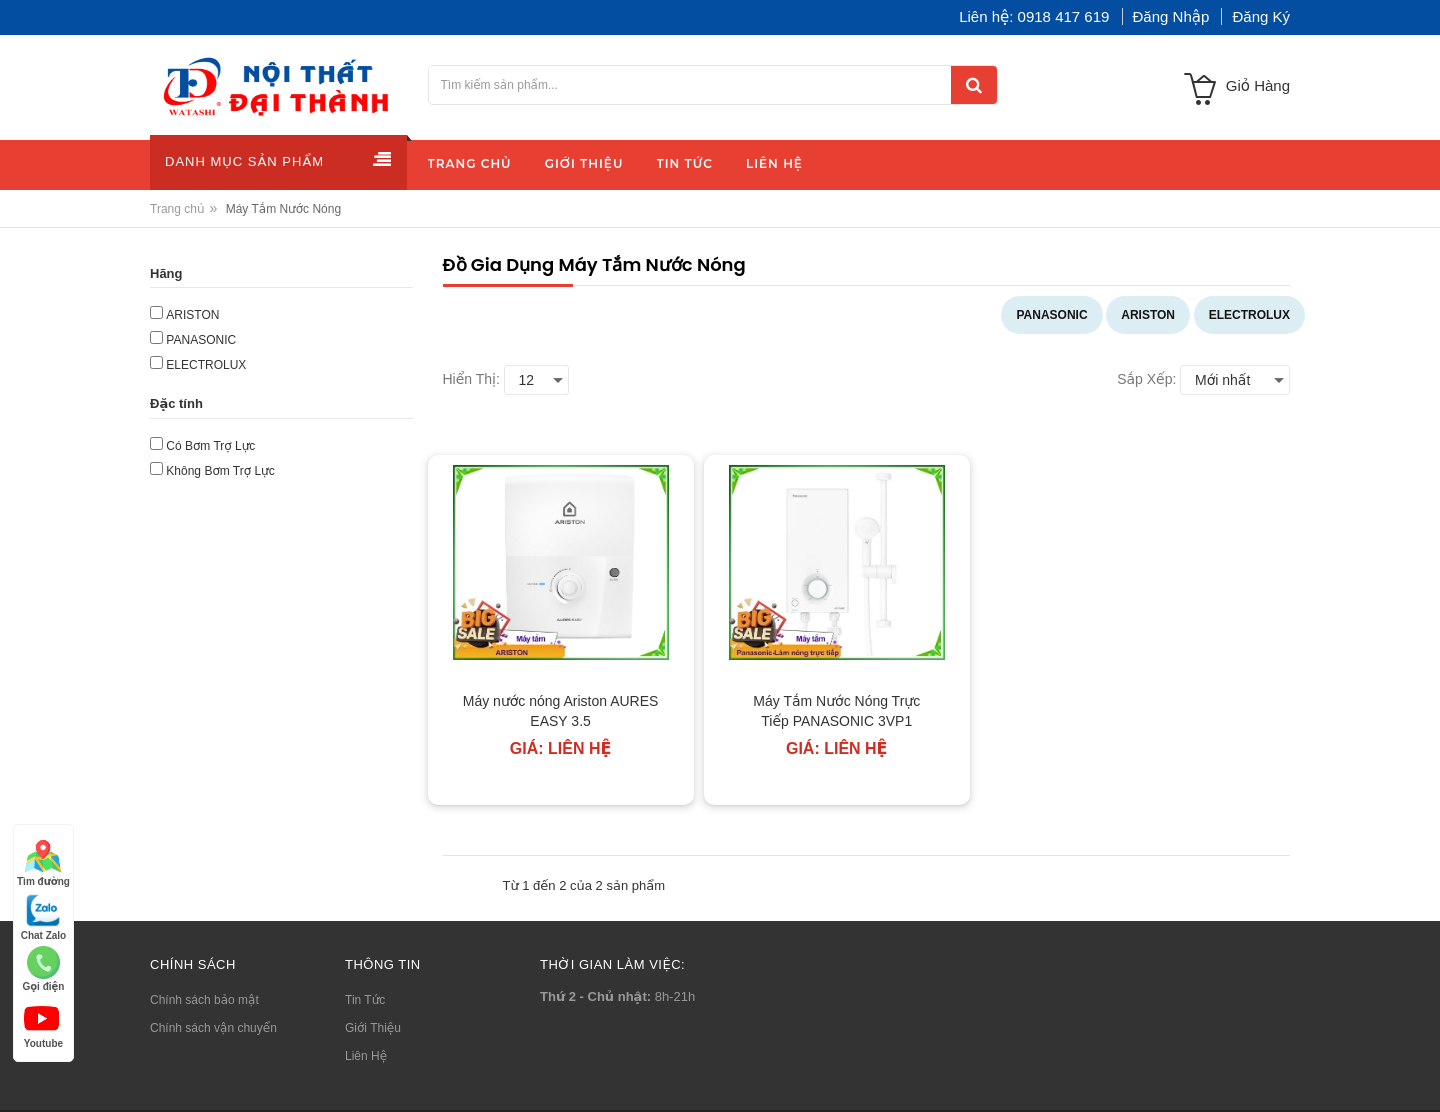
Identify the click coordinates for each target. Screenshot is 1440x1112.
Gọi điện (43, 969)
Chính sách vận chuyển (213, 1028)
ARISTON (1148, 315)
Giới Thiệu (373, 1028)
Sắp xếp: (1146, 379)
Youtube (43, 1024)
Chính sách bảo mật (204, 1000)
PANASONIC (1051, 315)
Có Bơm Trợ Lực (210, 446)
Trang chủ (177, 209)
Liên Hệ (366, 1056)
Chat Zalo (44, 916)
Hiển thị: (471, 379)
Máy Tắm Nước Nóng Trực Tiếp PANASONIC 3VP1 (836, 711)
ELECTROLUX (1249, 315)
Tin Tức (365, 1000)
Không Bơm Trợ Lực (220, 471)
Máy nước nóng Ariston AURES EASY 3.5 (561, 711)
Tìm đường (43, 862)
